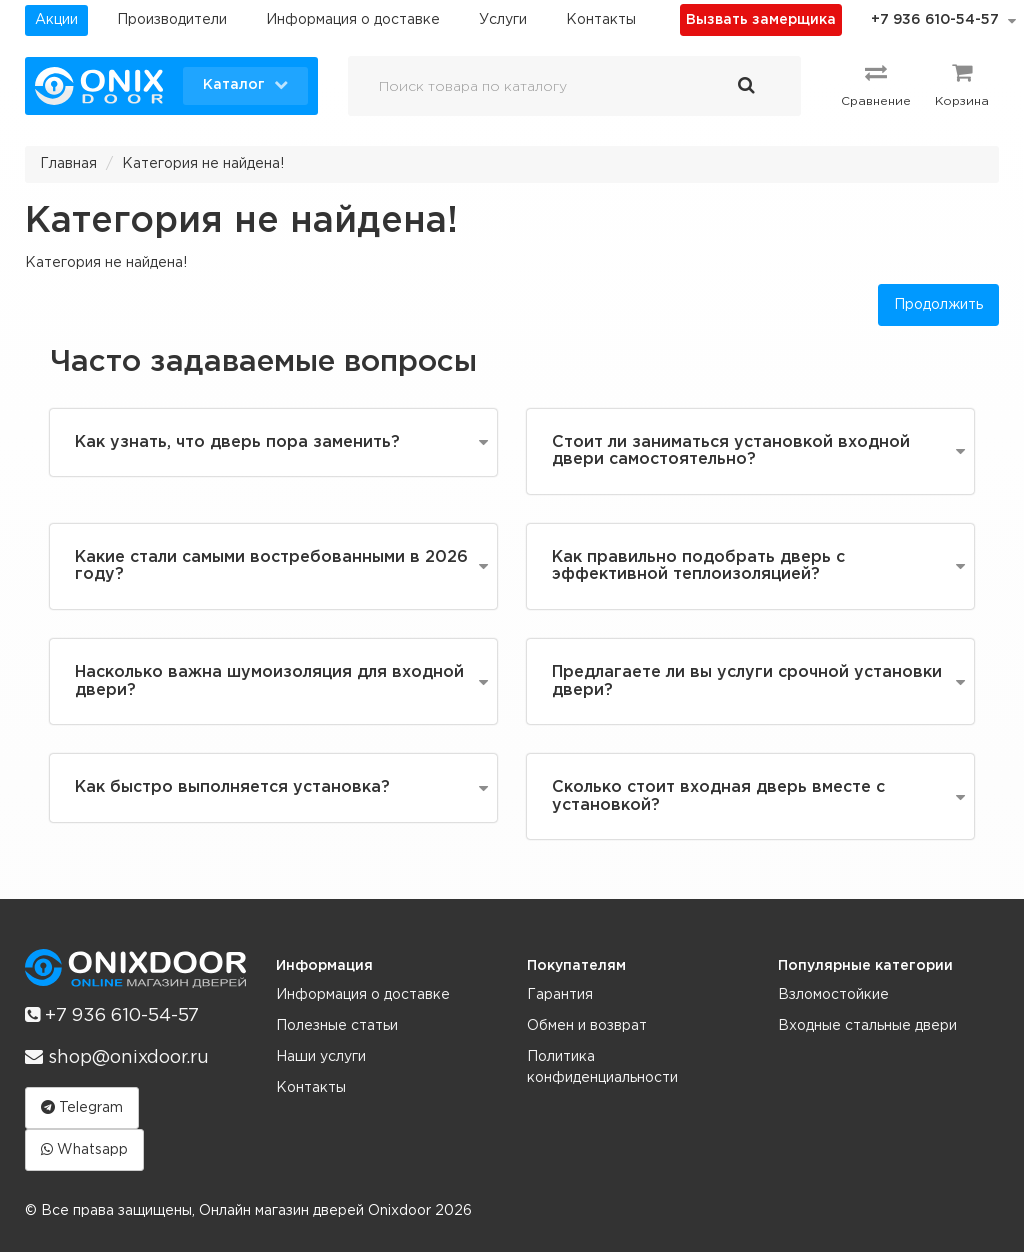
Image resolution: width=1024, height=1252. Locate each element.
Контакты (601, 20)
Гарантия (560, 995)
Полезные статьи (337, 1026)
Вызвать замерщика (761, 20)
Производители (172, 20)
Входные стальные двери (867, 1026)
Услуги (503, 20)
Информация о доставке (353, 20)
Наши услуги (321, 1057)
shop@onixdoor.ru (117, 1057)
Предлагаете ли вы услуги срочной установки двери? (747, 681)
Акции (56, 20)
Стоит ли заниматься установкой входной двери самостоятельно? (731, 451)
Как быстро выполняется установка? (232, 787)
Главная (68, 164)
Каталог (245, 84)
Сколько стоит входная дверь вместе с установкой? (718, 796)
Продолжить (938, 305)
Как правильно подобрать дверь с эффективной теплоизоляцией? (698, 566)
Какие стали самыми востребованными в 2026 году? (271, 566)
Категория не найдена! (203, 164)
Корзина (962, 84)
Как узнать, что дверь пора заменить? (237, 442)
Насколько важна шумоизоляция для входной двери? (269, 681)
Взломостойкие (833, 995)
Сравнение (876, 84)
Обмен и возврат (587, 1026)
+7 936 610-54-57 (935, 20)
